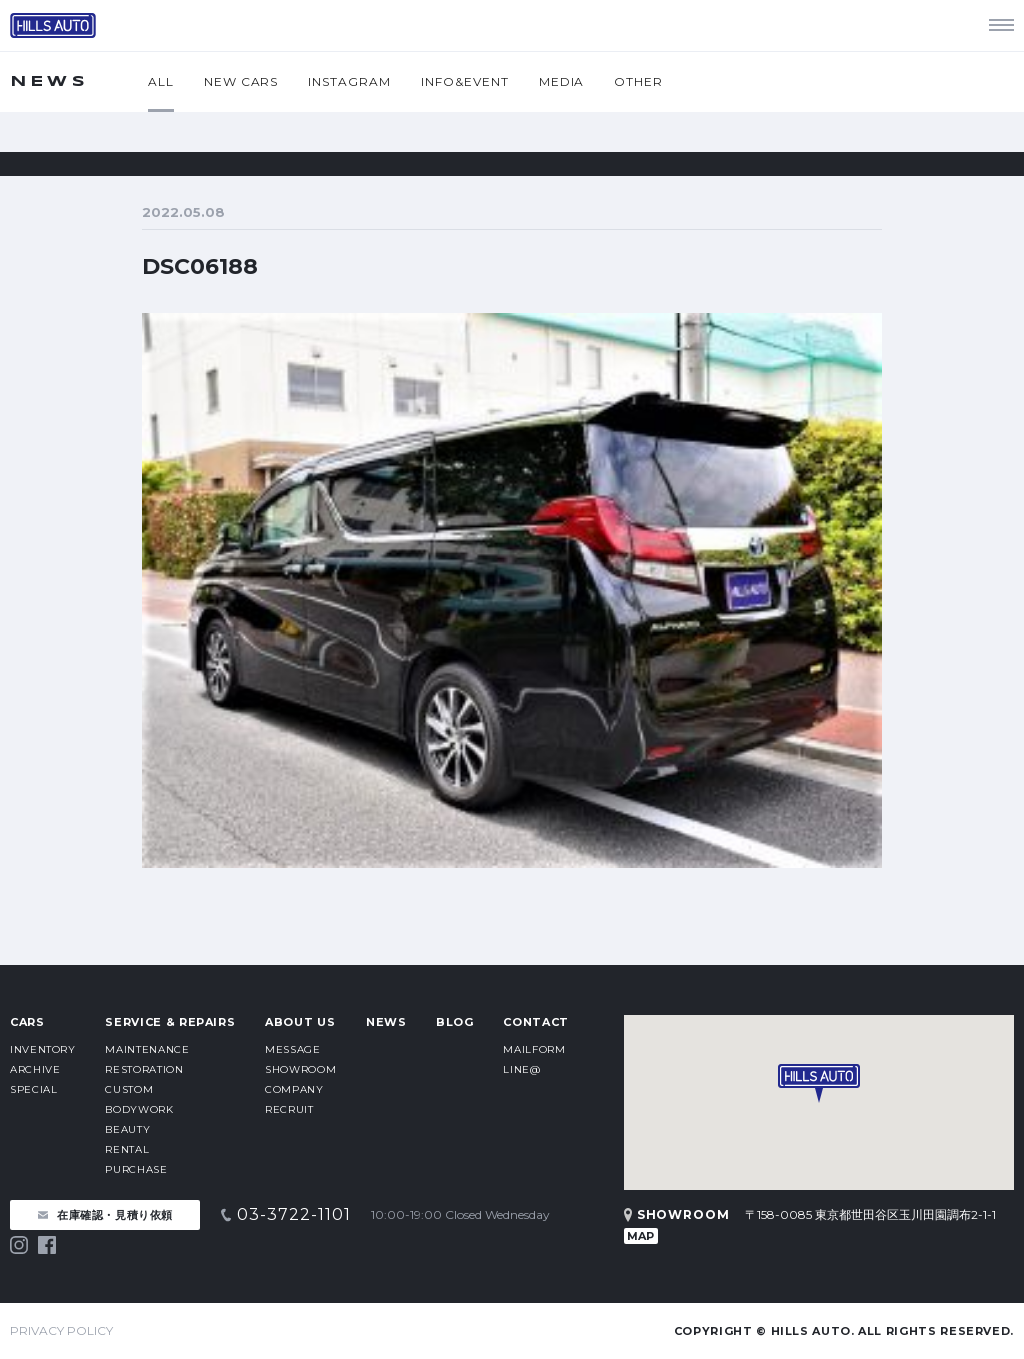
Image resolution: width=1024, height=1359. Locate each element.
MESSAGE (292, 1049)
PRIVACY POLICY (61, 1330)
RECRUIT (289, 1109)
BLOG (455, 1022)
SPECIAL (33, 1089)
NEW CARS (241, 81)
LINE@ (521, 1069)
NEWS (386, 1022)
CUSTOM (129, 1089)
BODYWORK (139, 1109)
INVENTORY (43, 1049)
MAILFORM (534, 1049)
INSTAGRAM (349, 81)
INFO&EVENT (465, 81)
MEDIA (562, 81)
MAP (640, 1236)
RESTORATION (144, 1069)
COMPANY (294, 1089)
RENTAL (127, 1149)
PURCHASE (136, 1169)
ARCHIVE (35, 1069)
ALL (161, 81)
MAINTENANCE (147, 1049)
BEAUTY (127, 1129)
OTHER (638, 81)
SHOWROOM (300, 1069)
